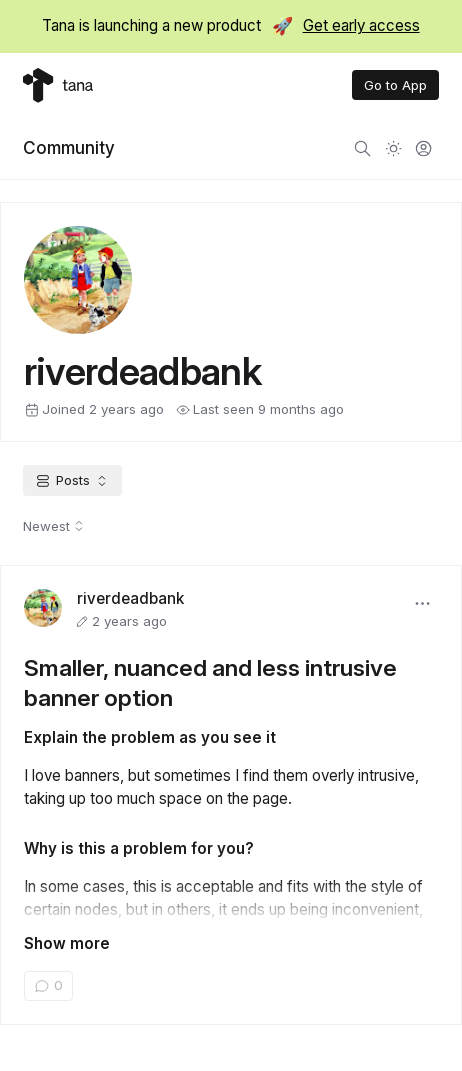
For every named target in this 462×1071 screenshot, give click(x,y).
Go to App (395, 85)
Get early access (361, 25)
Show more (67, 943)
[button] (423, 604)
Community (69, 147)
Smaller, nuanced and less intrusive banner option (210, 682)
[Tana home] (58, 85)
